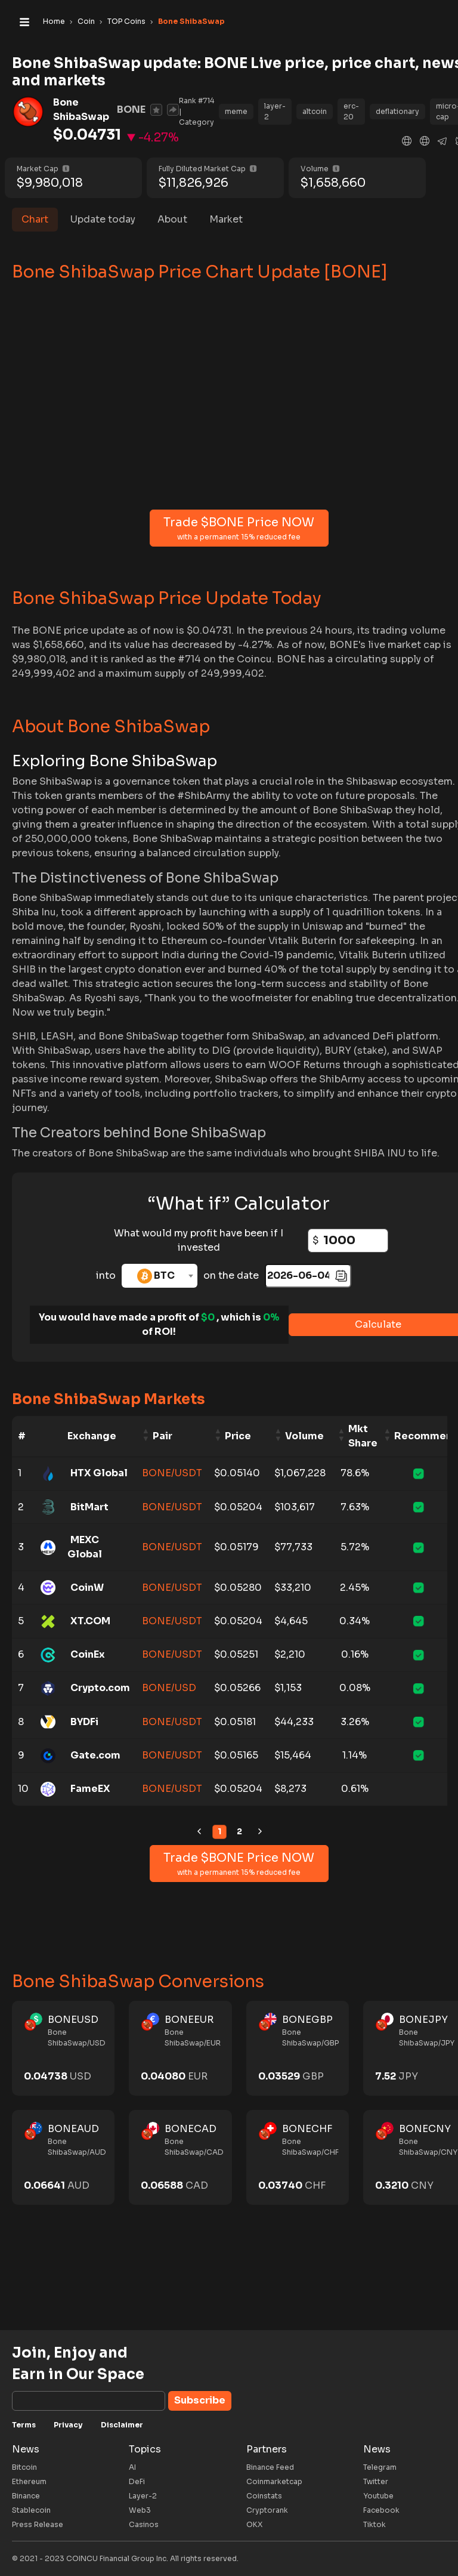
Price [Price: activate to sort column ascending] (238, 1436)
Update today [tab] (102, 219)
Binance (26, 2495)
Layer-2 (143, 2495)
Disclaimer (122, 2424)
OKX (254, 2524)
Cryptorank (267, 2510)
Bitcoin (24, 2467)
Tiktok (374, 2524)
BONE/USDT (172, 1473)
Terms (24, 2424)
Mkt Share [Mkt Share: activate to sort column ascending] (362, 1436)
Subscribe (199, 2400)
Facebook (381, 2510)
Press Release (37, 2524)
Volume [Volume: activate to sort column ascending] (304, 1436)
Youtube (378, 2495)
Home (54, 21)
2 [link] (239, 1831)
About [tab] (172, 219)
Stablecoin (31, 2510)
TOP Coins (126, 21)
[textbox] (159, 1275)
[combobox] (159, 1275)
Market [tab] (226, 219)
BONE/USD (169, 1688)
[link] (199, 1832)
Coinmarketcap (274, 2481)
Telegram (380, 2467)
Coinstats (264, 2495)
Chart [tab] (34, 219)
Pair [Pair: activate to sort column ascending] (162, 1436)
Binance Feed (270, 2467)
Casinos (144, 2524)
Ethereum (29, 2481)
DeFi (137, 2481)
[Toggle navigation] (24, 21)
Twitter (375, 2481)
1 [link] (219, 1831)
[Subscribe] (88, 2401)
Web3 (140, 2510)
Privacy (68, 2424)
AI (132, 2467)
